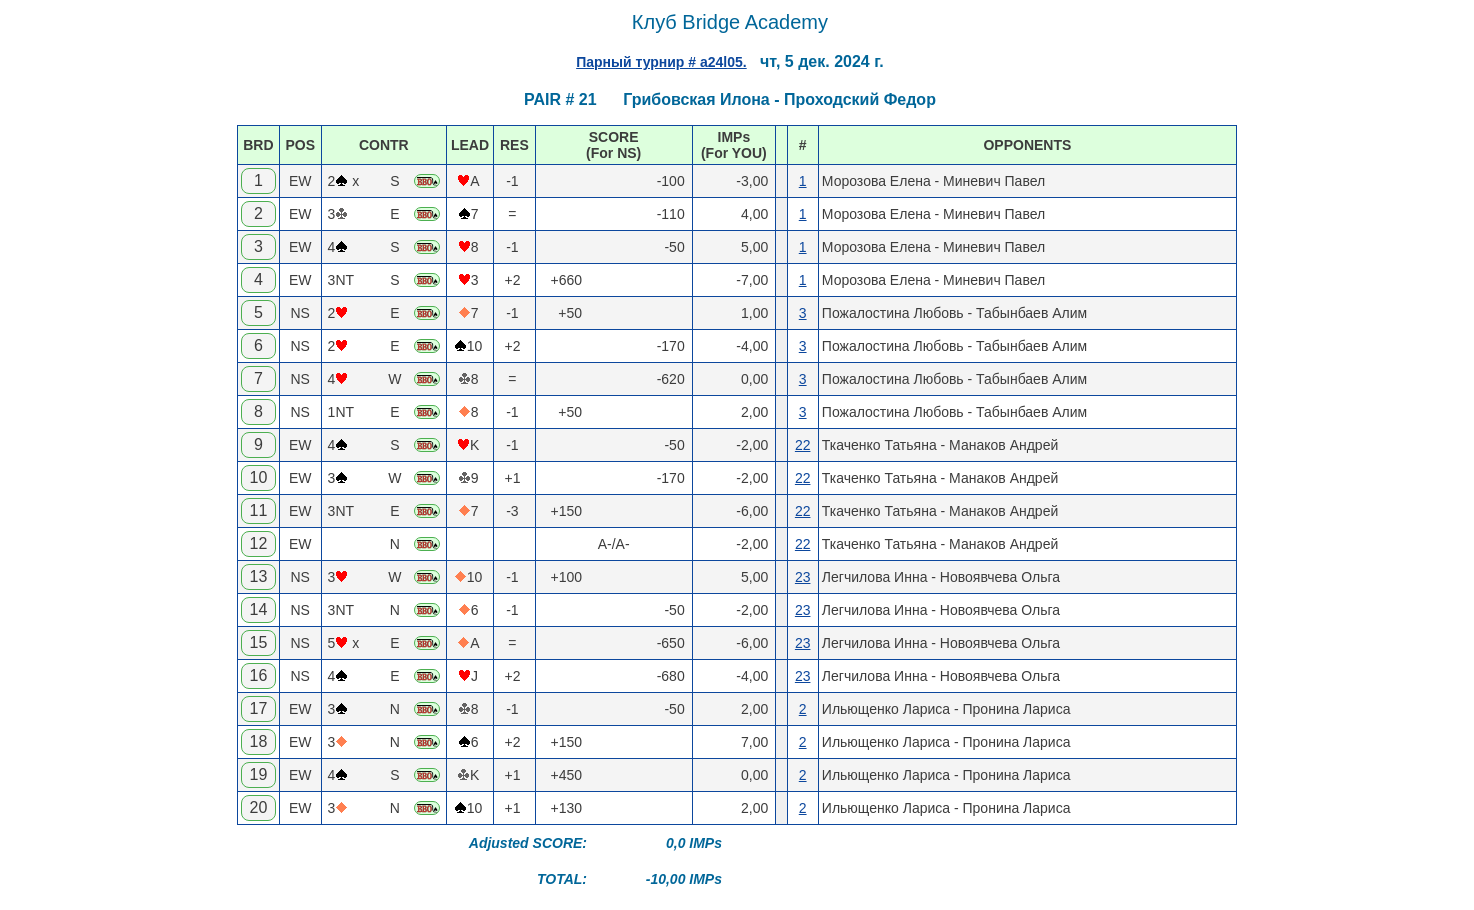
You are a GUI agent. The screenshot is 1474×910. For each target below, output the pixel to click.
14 (259, 609)
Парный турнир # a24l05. (661, 62)
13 (259, 576)
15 (259, 642)
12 (259, 543)
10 (259, 477)
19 (259, 774)
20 (259, 807)
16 (259, 675)
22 (803, 445)
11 (259, 510)
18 (259, 741)
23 (803, 577)
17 (259, 708)
